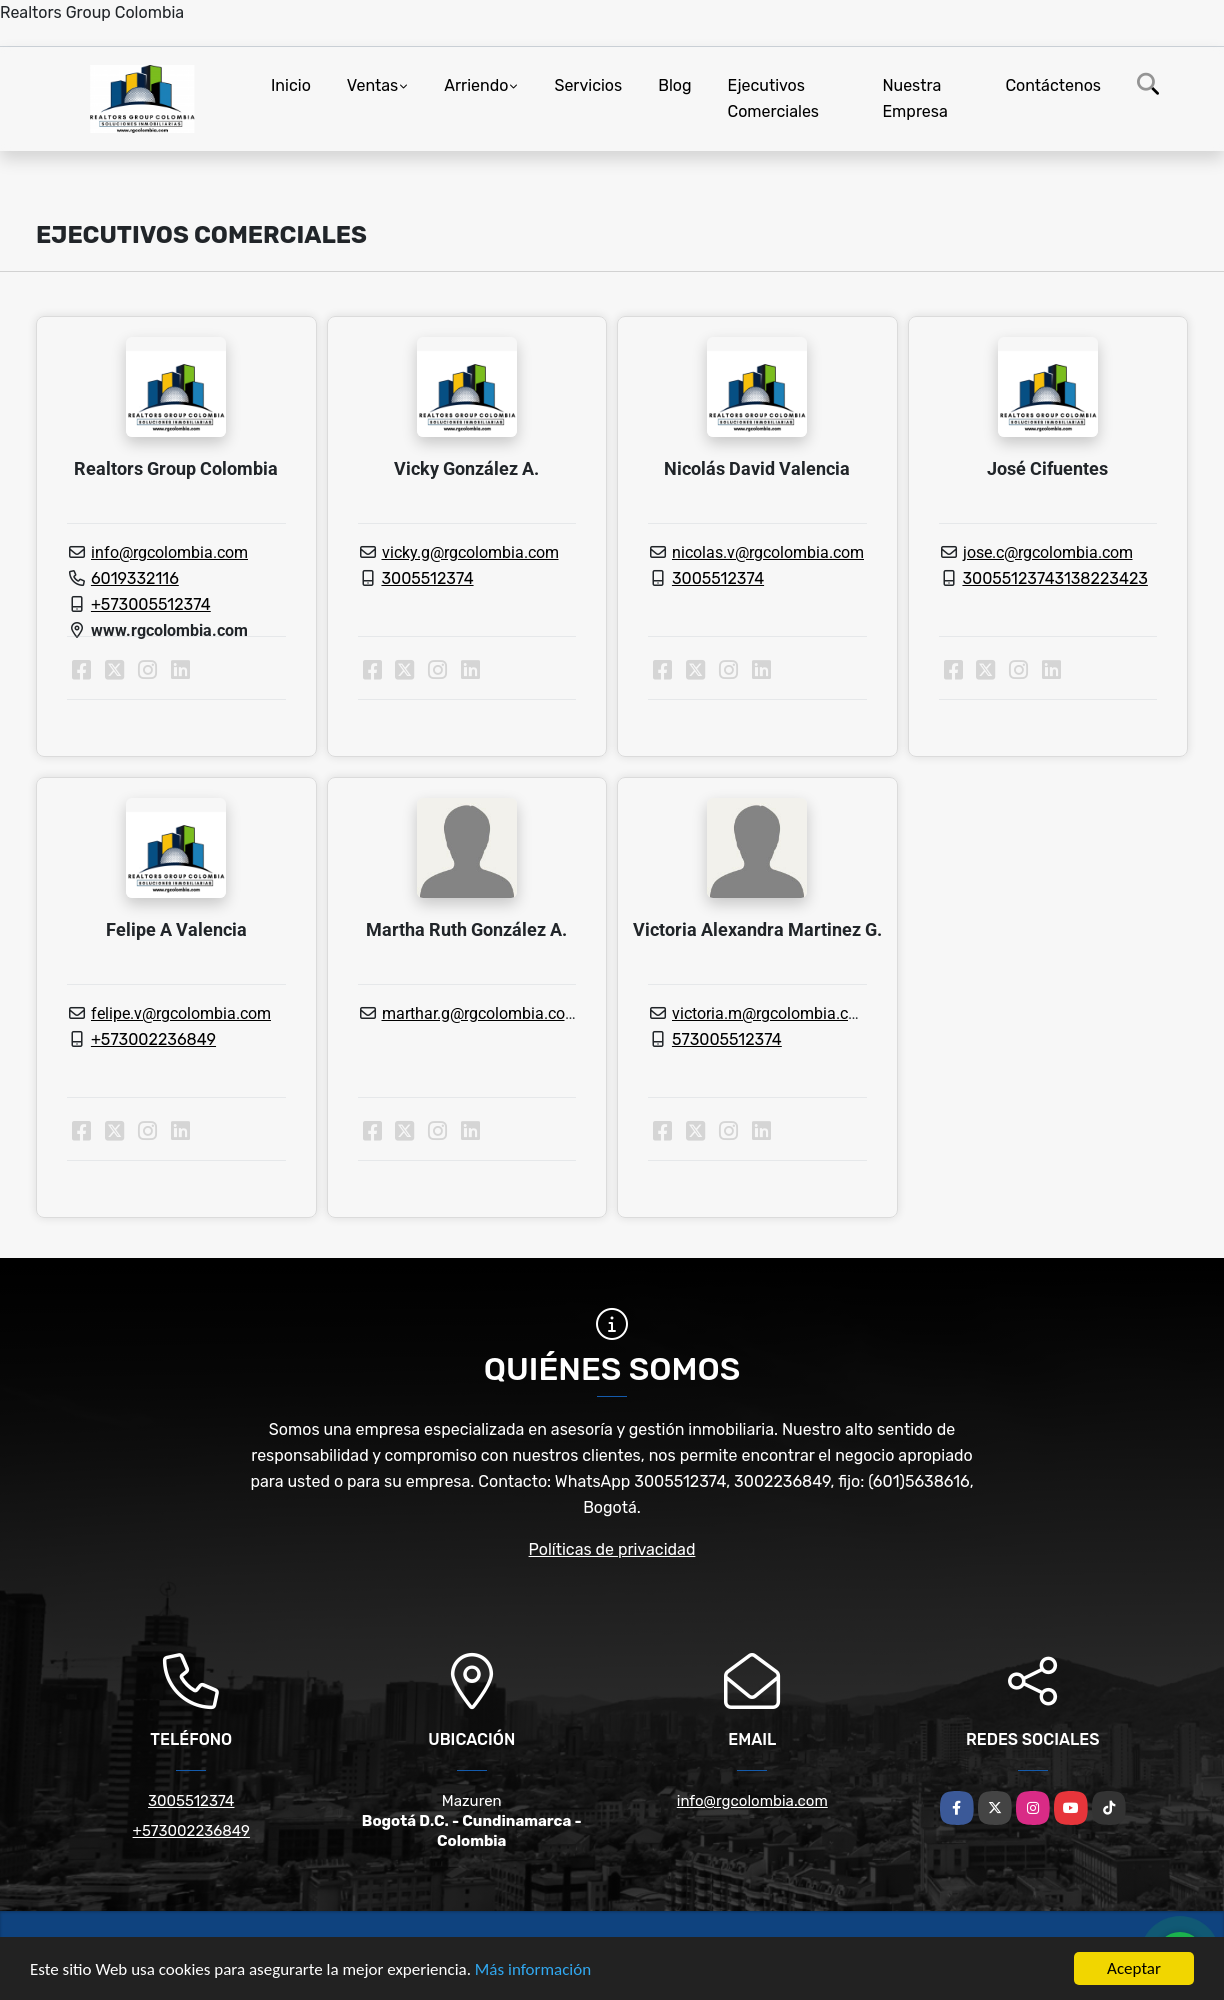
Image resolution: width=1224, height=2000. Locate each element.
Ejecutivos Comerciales (774, 98)
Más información (533, 1971)
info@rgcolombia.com (169, 552)
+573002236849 (153, 1039)
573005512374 (727, 1039)
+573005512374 (151, 604)
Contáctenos (1053, 85)
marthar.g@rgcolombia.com (480, 1013)
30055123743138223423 (1054, 578)
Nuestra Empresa (914, 98)
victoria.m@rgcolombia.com (771, 1013)
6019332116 (135, 578)
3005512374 (427, 578)
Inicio (291, 85)
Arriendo (476, 85)
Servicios (588, 85)
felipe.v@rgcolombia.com (181, 1013)
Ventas (372, 85)
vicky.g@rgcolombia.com (470, 552)
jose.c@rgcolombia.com (1048, 552)
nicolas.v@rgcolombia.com (768, 552)
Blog (674, 85)
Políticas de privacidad (612, 1549)
